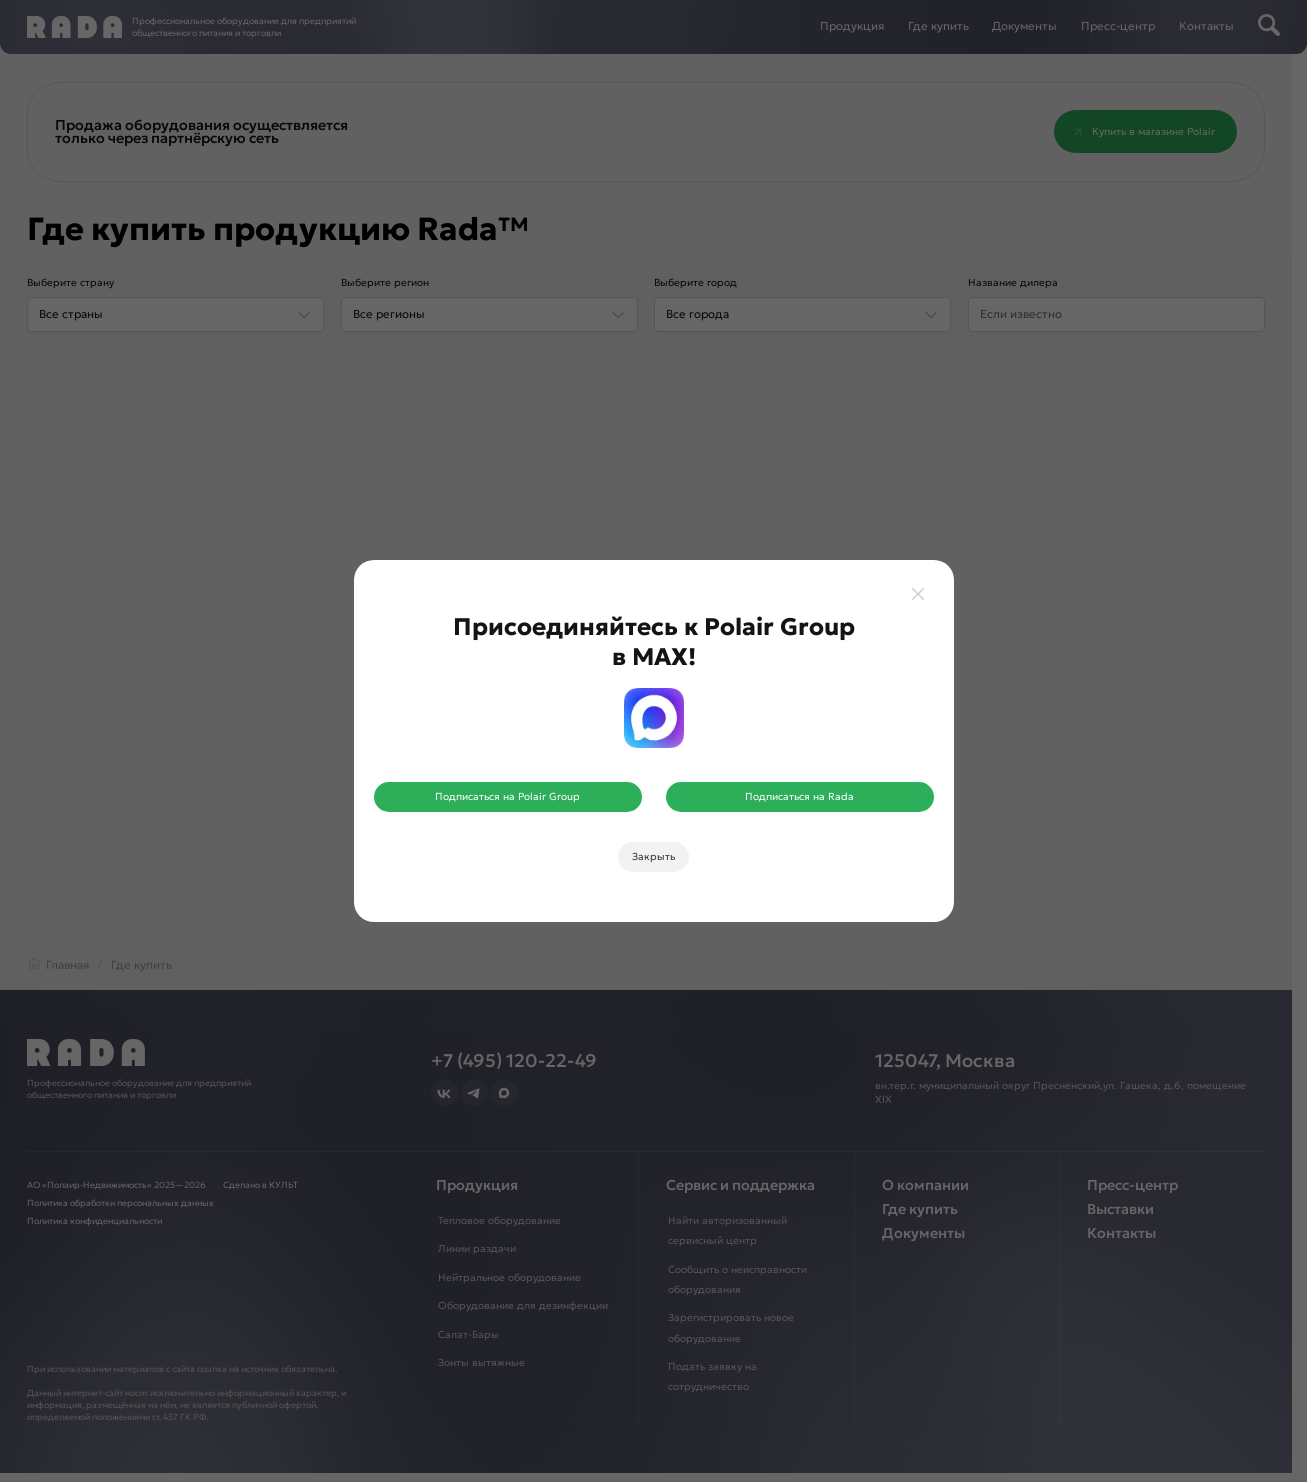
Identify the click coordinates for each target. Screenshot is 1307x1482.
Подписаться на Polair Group (507, 796)
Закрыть (653, 856)
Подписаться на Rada (799, 796)
